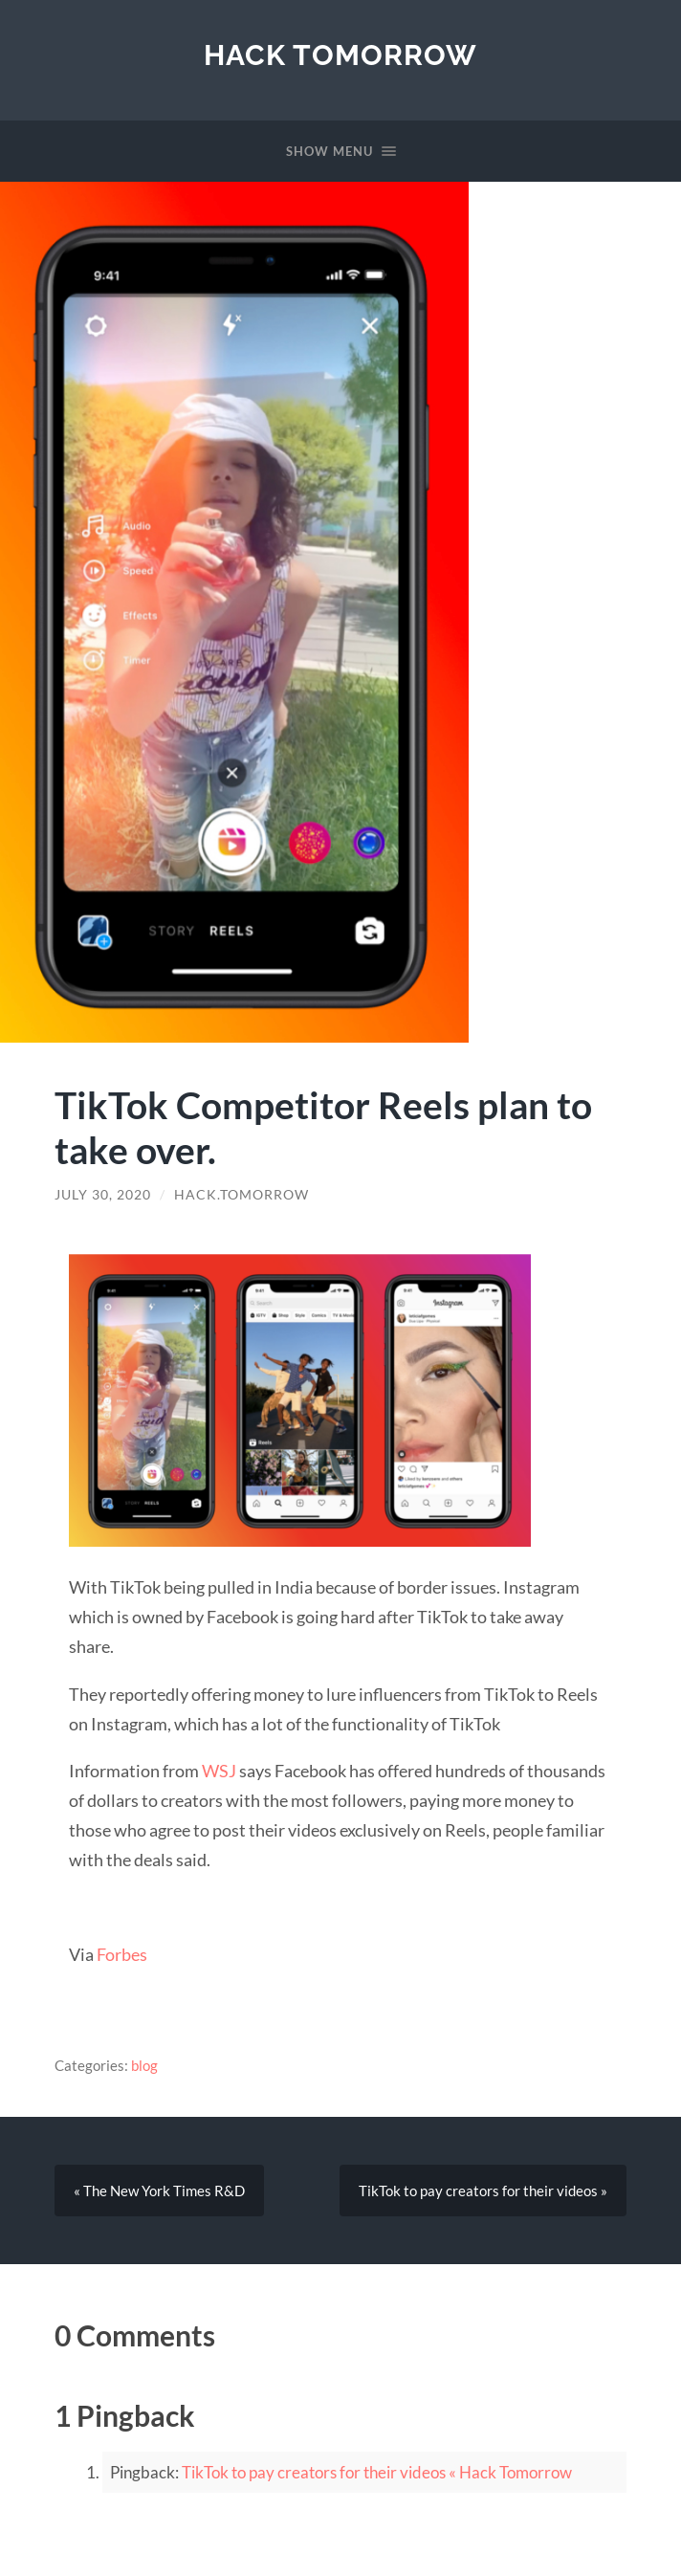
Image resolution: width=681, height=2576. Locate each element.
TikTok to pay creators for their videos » (483, 2190)
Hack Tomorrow (340, 55)
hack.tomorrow (241, 1194)
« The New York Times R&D (159, 2190)
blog (144, 2065)
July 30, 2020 (103, 1194)
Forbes (122, 1954)
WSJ (219, 1770)
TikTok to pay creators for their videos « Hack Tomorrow (377, 2472)
